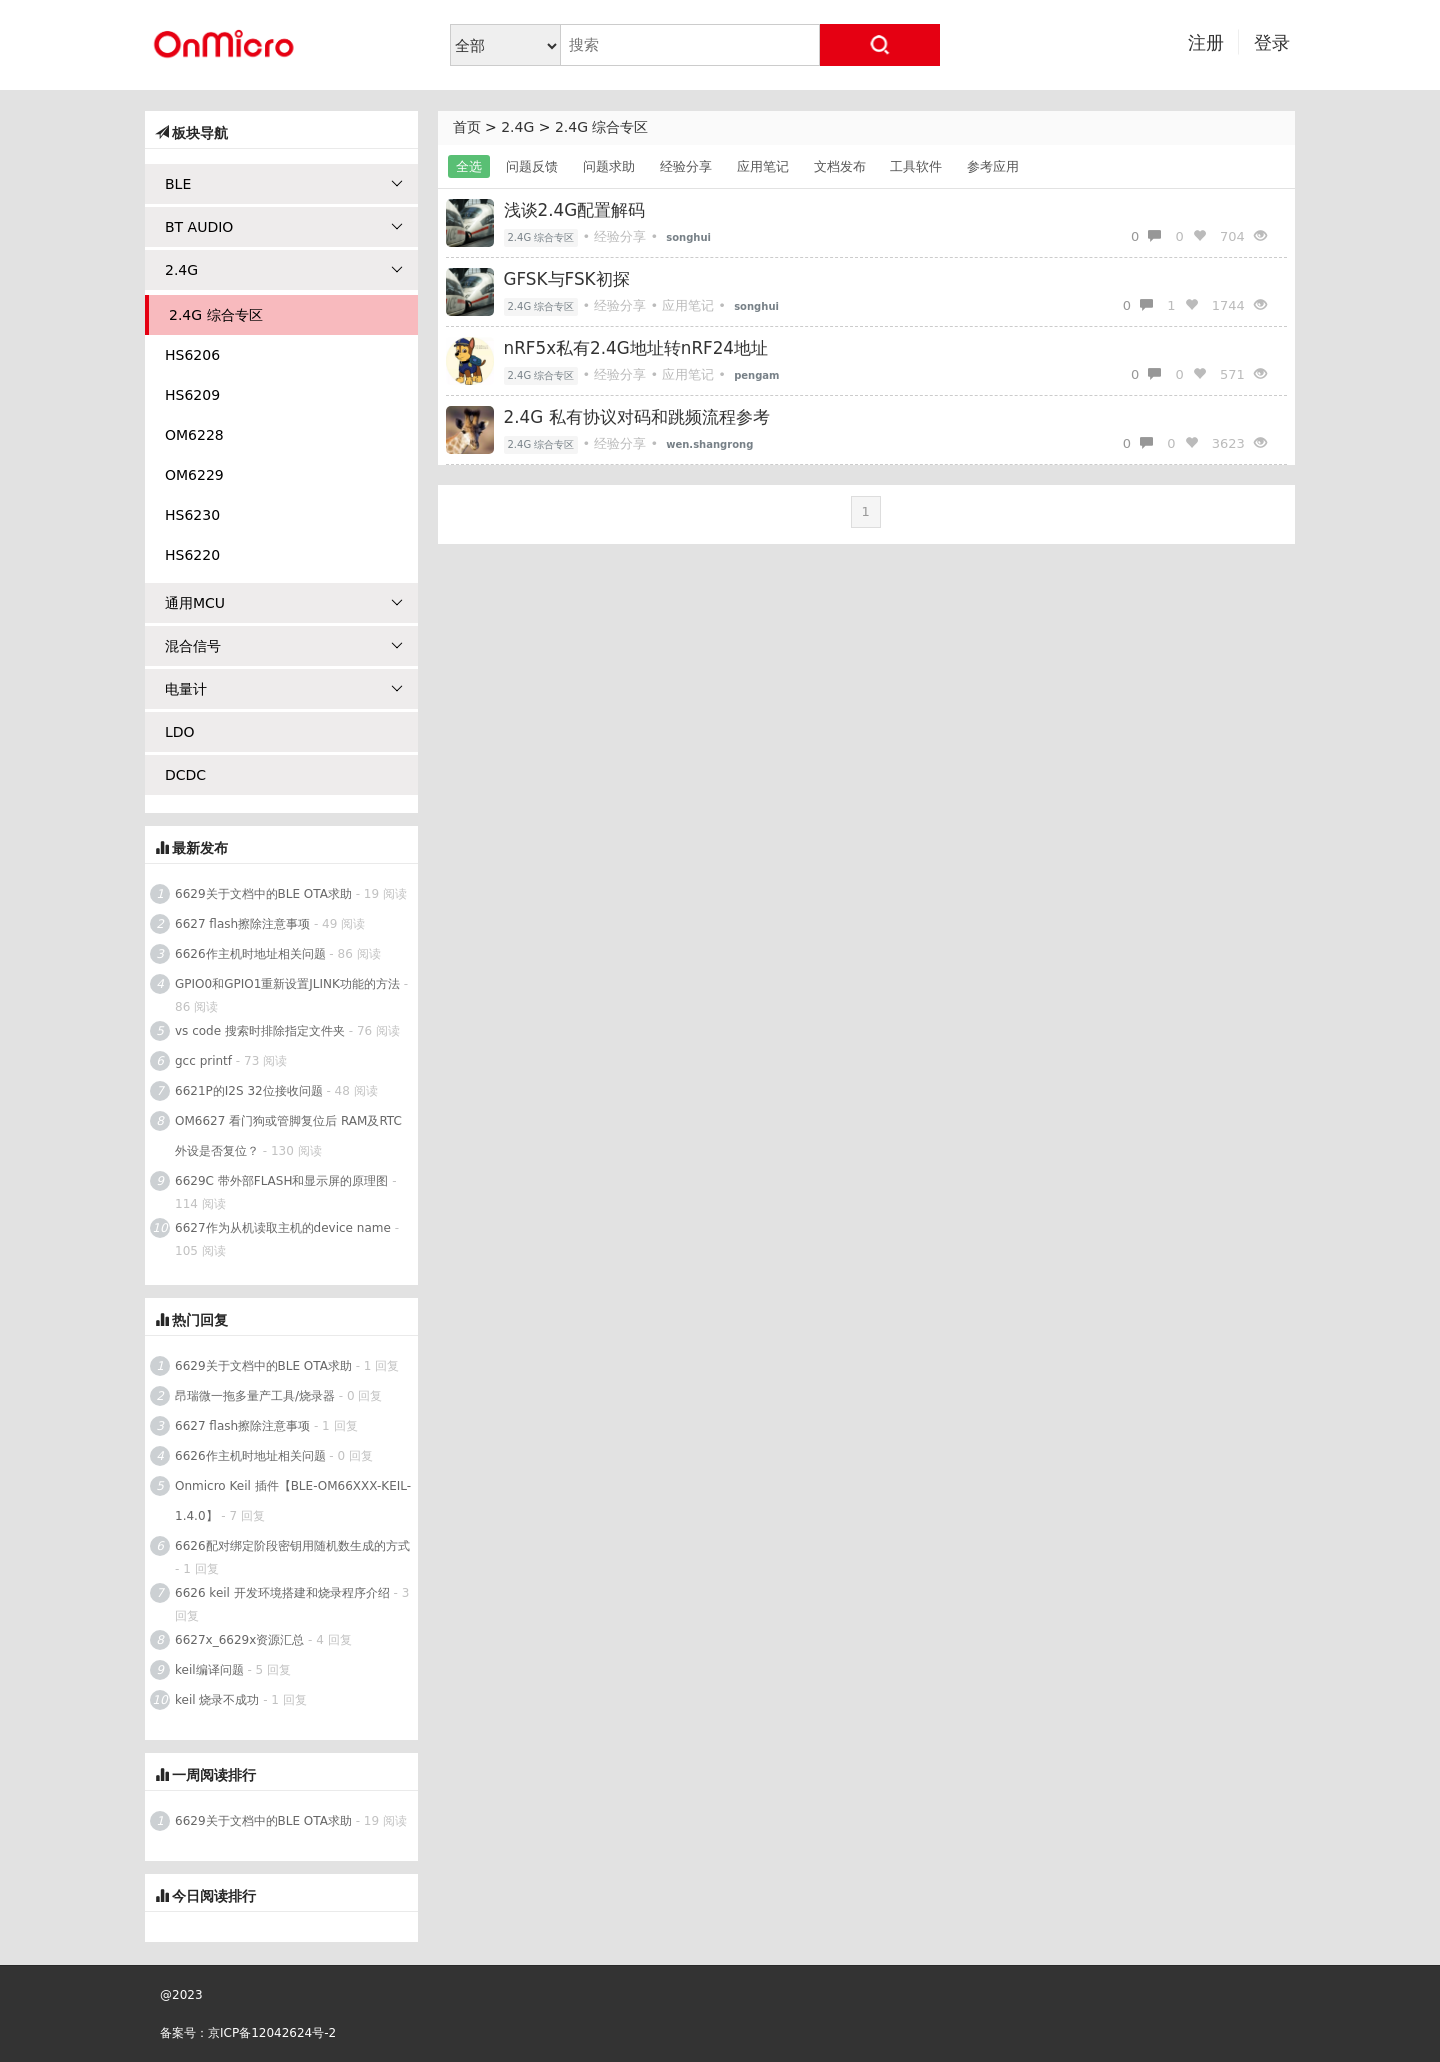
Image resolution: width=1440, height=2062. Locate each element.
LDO (180, 732)
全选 (469, 166)
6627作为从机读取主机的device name (283, 1228)
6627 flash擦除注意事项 (242, 924)
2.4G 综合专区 (602, 127)
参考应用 (993, 166)
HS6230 (192, 515)
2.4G (517, 127)
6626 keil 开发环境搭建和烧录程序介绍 (282, 1593)
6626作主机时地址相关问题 (250, 954)
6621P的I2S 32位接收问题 (249, 1091)
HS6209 (192, 395)
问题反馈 (532, 166)
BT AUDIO (284, 227)
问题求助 (609, 166)
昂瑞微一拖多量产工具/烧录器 (255, 1396)
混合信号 (284, 646)
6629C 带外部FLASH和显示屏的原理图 (281, 1181)
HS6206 (192, 355)
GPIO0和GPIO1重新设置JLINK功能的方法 (287, 984)
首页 (467, 127)
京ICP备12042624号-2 (272, 2033)
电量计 (284, 689)
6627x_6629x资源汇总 (239, 1640)
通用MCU (284, 603)
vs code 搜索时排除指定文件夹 (260, 1031)
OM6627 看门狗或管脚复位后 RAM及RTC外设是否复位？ (288, 1136)
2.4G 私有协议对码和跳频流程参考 (637, 417)
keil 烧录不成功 (217, 1700)
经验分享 (686, 166)
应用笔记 (763, 166)
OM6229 (194, 475)
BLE (284, 184)
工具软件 (916, 166)
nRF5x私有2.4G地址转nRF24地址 (636, 348)
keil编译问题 (209, 1670)
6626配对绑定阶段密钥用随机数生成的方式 (292, 1546)
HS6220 (192, 555)
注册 (1206, 42)
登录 (1272, 42)
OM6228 (194, 435)
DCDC (185, 775)
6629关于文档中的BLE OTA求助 (263, 894)
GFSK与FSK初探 (567, 279)
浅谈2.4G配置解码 (575, 210)
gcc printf (203, 1061)
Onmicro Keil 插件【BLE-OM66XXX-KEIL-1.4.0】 (293, 1501)
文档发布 (840, 166)
